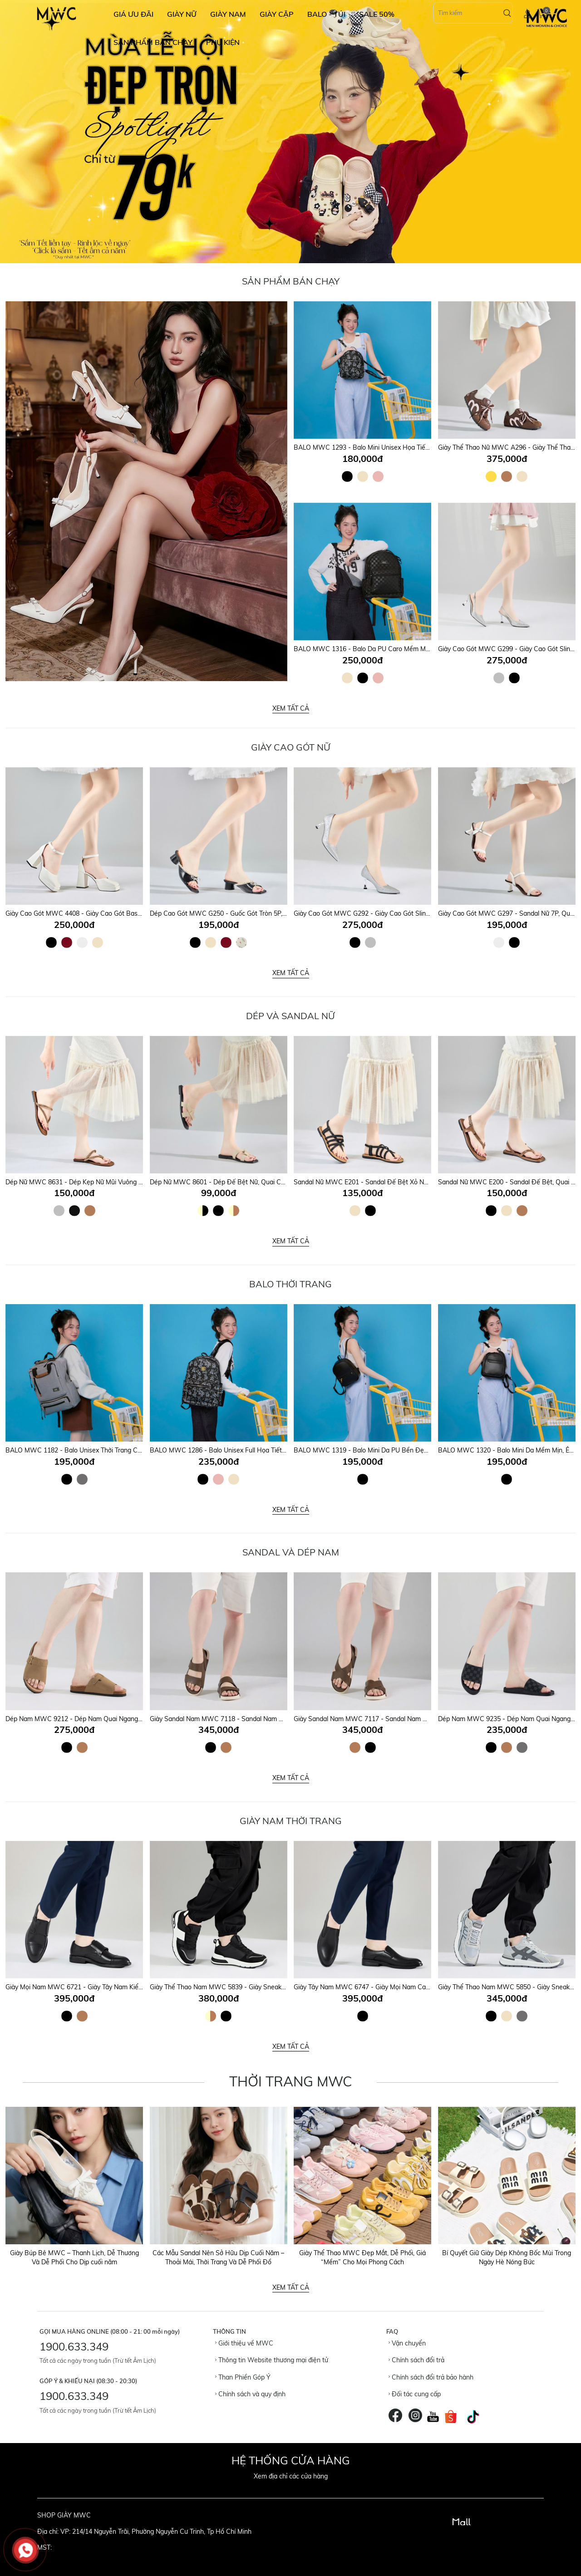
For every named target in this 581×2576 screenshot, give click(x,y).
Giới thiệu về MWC (244, 2343)
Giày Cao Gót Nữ (290, 747)
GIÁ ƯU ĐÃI (133, 14)
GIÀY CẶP (277, 14)
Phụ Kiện (223, 42)
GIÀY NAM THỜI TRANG (291, 1820)
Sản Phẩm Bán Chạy (291, 281)
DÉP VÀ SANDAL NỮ (290, 1015)
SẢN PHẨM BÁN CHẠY (152, 42)
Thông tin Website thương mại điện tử (271, 2360)
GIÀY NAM (228, 14)
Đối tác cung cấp (415, 2394)
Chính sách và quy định (250, 2394)
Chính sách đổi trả (416, 2360)
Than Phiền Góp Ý (243, 2377)
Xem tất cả (290, 708)
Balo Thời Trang (290, 1284)
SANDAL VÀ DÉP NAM (290, 1552)
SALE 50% (376, 14)
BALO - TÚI (326, 14)
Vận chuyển (407, 2343)
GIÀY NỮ (182, 14)
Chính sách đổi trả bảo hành (431, 2377)
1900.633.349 (73, 2346)
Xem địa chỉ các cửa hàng (291, 2476)
